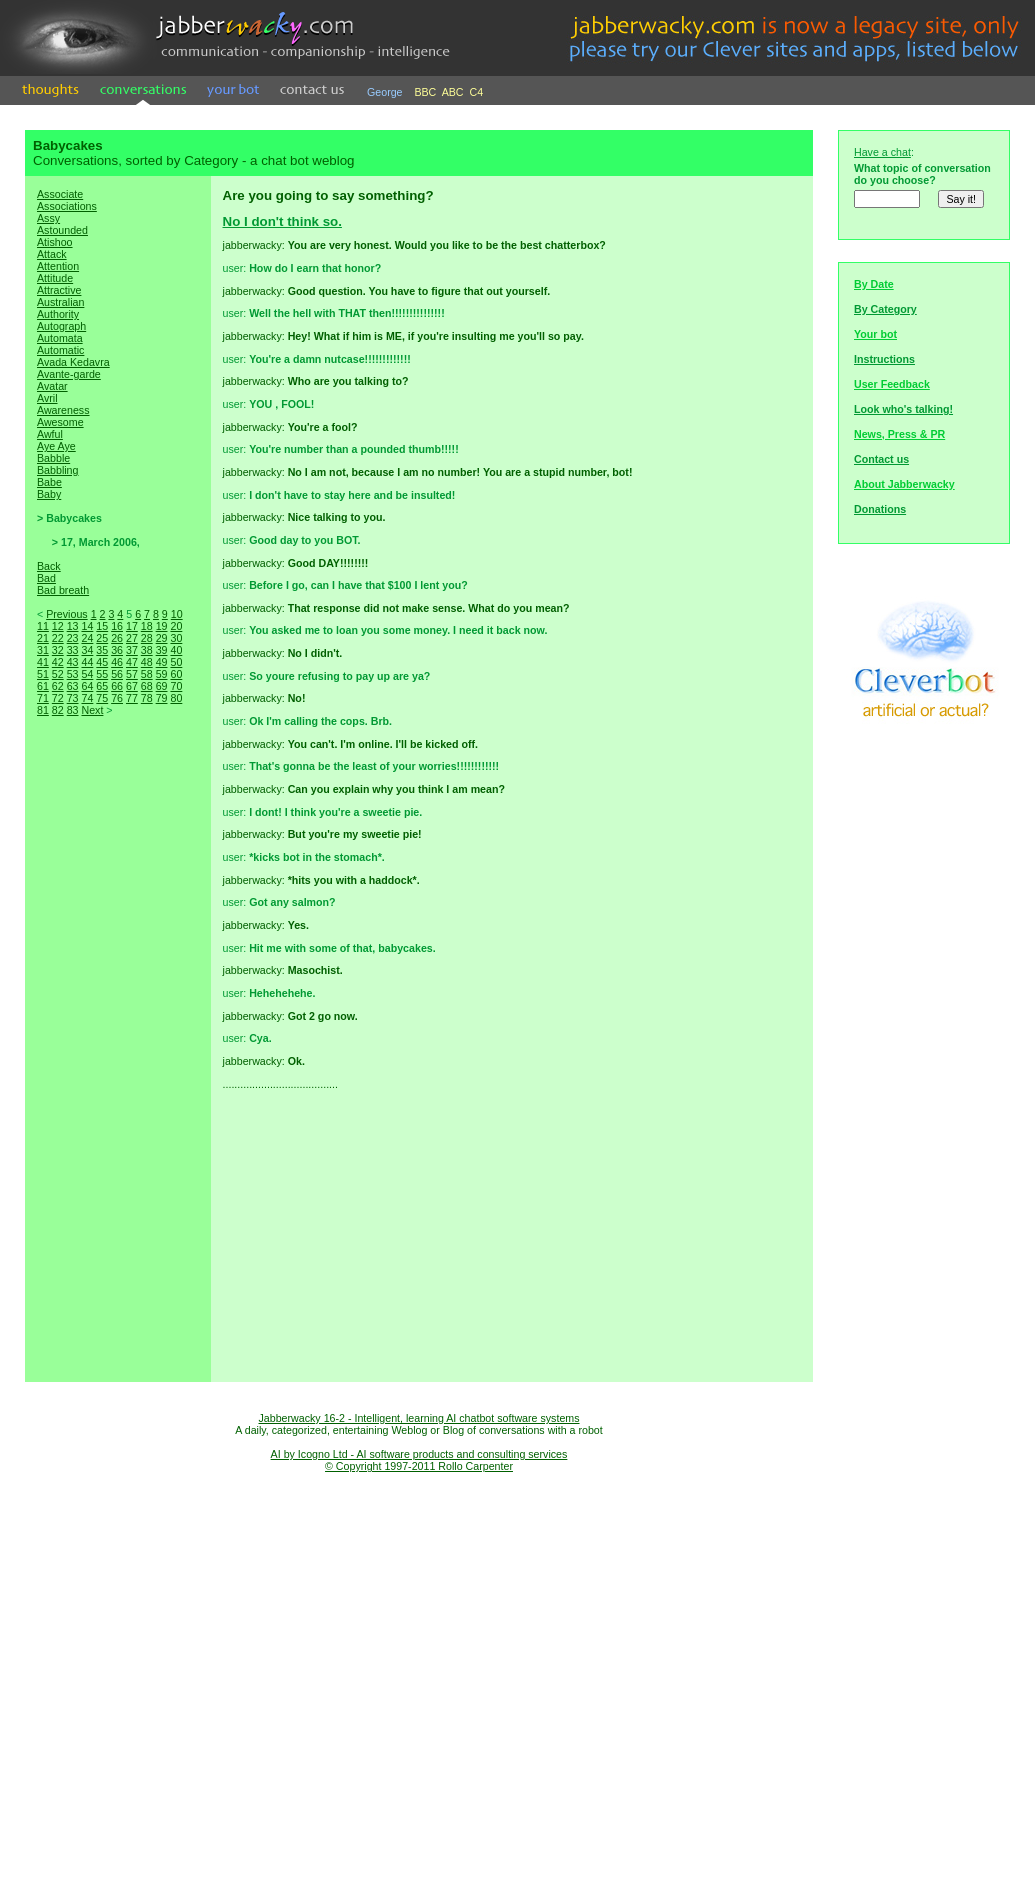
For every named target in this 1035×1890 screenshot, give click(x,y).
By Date (874, 284)
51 (43, 674)
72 (58, 698)
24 (87, 638)
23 (73, 638)
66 (117, 686)
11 (43, 626)
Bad (46, 578)
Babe (49, 482)
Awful (50, 434)
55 (102, 674)
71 (43, 698)
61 (43, 686)
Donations (880, 509)
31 (43, 650)
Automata (60, 338)
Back (49, 566)
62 (58, 686)
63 (73, 686)
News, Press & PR (899, 434)
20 (176, 626)
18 (147, 626)
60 (176, 674)
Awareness (63, 410)
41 (43, 662)
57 (132, 674)
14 (87, 626)
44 (87, 662)
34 (87, 650)
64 (87, 686)
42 (58, 662)
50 (176, 662)
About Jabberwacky (904, 484)
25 (102, 638)
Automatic (60, 350)
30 (176, 638)
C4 (477, 92)
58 (147, 674)
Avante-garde (69, 374)
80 (176, 698)
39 (162, 650)
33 (73, 650)
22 (58, 638)
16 (117, 626)
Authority (58, 314)
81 (43, 710)
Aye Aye (56, 446)
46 (117, 662)
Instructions (884, 359)
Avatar (52, 386)
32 (58, 650)
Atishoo (55, 242)
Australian (60, 302)
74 (87, 698)
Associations (67, 206)
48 (147, 662)
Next (92, 710)
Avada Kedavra (73, 362)
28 (147, 638)
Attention (58, 266)
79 (162, 698)
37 (132, 650)
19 (162, 626)
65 (102, 686)
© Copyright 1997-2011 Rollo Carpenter (419, 1466)
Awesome (60, 422)
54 (87, 674)
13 (73, 626)
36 (117, 650)
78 (147, 698)
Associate (60, 194)
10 (177, 614)
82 (58, 710)
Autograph (61, 326)
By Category (885, 309)
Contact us (881, 459)
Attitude (55, 278)
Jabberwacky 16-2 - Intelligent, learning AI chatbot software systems (418, 1418)
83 (73, 710)
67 (132, 686)
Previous (66, 614)
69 (162, 686)
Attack (52, 254)
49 (162, 662)
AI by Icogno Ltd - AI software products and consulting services (419, 1454)
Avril (47, 398)
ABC (453, 92)
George (385, 92)
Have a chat (882, 152)
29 (162, 638)
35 (102, 650)
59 (162, 674)
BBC (425, 92)
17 (132, 626)
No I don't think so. (282, 221)
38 (147, 650)
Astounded (62, 230)
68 (147, 686)
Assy (48, 218)
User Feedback (892, 384)
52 (58, 674)
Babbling (57, 470)
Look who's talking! (903, 409)
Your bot (875, 334)
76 (117, 698)
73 (73, 698)
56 (117, 674)
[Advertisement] (118, 1070)
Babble (53, 458)
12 (58, 626)
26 (117, 638)
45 (102, 662)
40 (176, 650)
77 (132, 698)
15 (102, 626)
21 (43, 638)
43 (73, 662)
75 (102, 698)
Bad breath (63, 590)
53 (73, 674)
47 (132, 662)
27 (132, 638)
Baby (49, 494)
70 (176, 686)
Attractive (59, 290)
